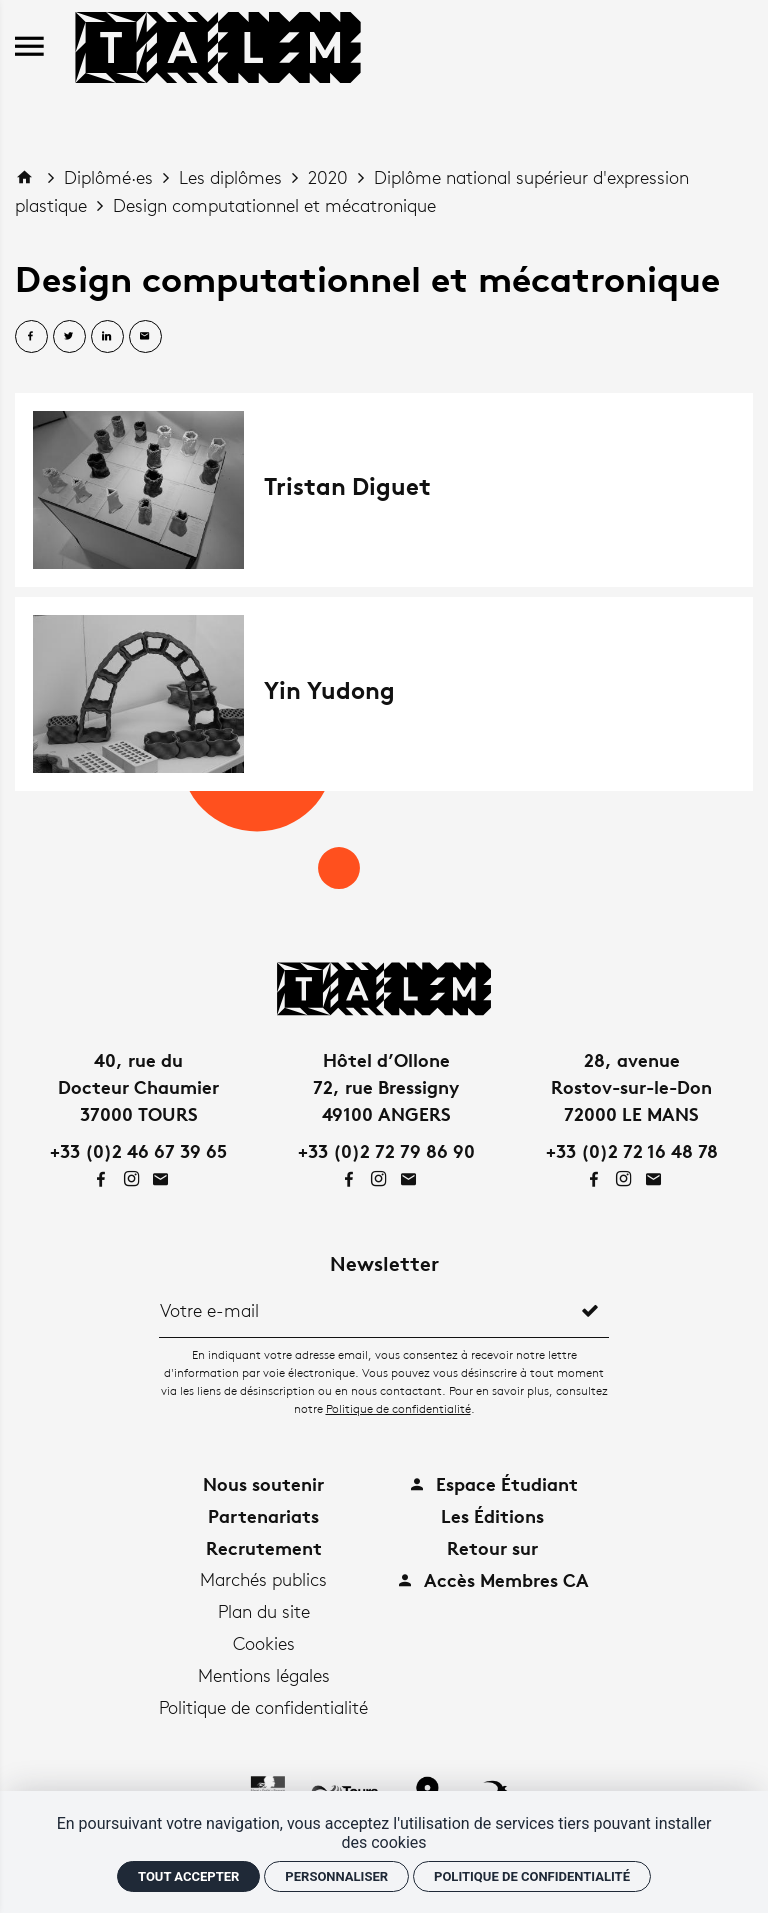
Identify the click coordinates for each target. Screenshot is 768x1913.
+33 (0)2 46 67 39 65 (138, 1150)
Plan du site (264, 1611)
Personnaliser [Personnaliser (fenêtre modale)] (336, 1876)
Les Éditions (492, 1515)
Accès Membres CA (492, 1579)
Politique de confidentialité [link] (532, 1876)
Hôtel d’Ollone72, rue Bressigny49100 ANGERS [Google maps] (386, 1086)
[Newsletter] (365, 1310)
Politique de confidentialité (398, 1408)
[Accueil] (218, 44)
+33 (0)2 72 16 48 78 (632, 1150)
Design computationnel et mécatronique (274, 205)
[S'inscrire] (590, 1310)
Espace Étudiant (493, 1483)
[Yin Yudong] (384, 694)
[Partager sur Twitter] (69, 336)
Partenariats (263, 1515)
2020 (330, 177)
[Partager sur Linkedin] (107, 336)
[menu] (29, 47)
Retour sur (492, 1547)
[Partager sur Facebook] (31, 336)
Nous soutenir (263, 1483)
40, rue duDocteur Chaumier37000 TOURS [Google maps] (138, 1086)
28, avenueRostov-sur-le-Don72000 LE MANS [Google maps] (631, 1086)
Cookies (264, 1643)
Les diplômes (233, 177)
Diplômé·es (111, 177)
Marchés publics (263, 1579)
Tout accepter (188, 1876)
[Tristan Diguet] (384, 490)
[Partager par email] (145, 336)
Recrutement (264, 1547)
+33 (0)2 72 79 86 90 (386, 1150)
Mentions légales (264, 1675)
